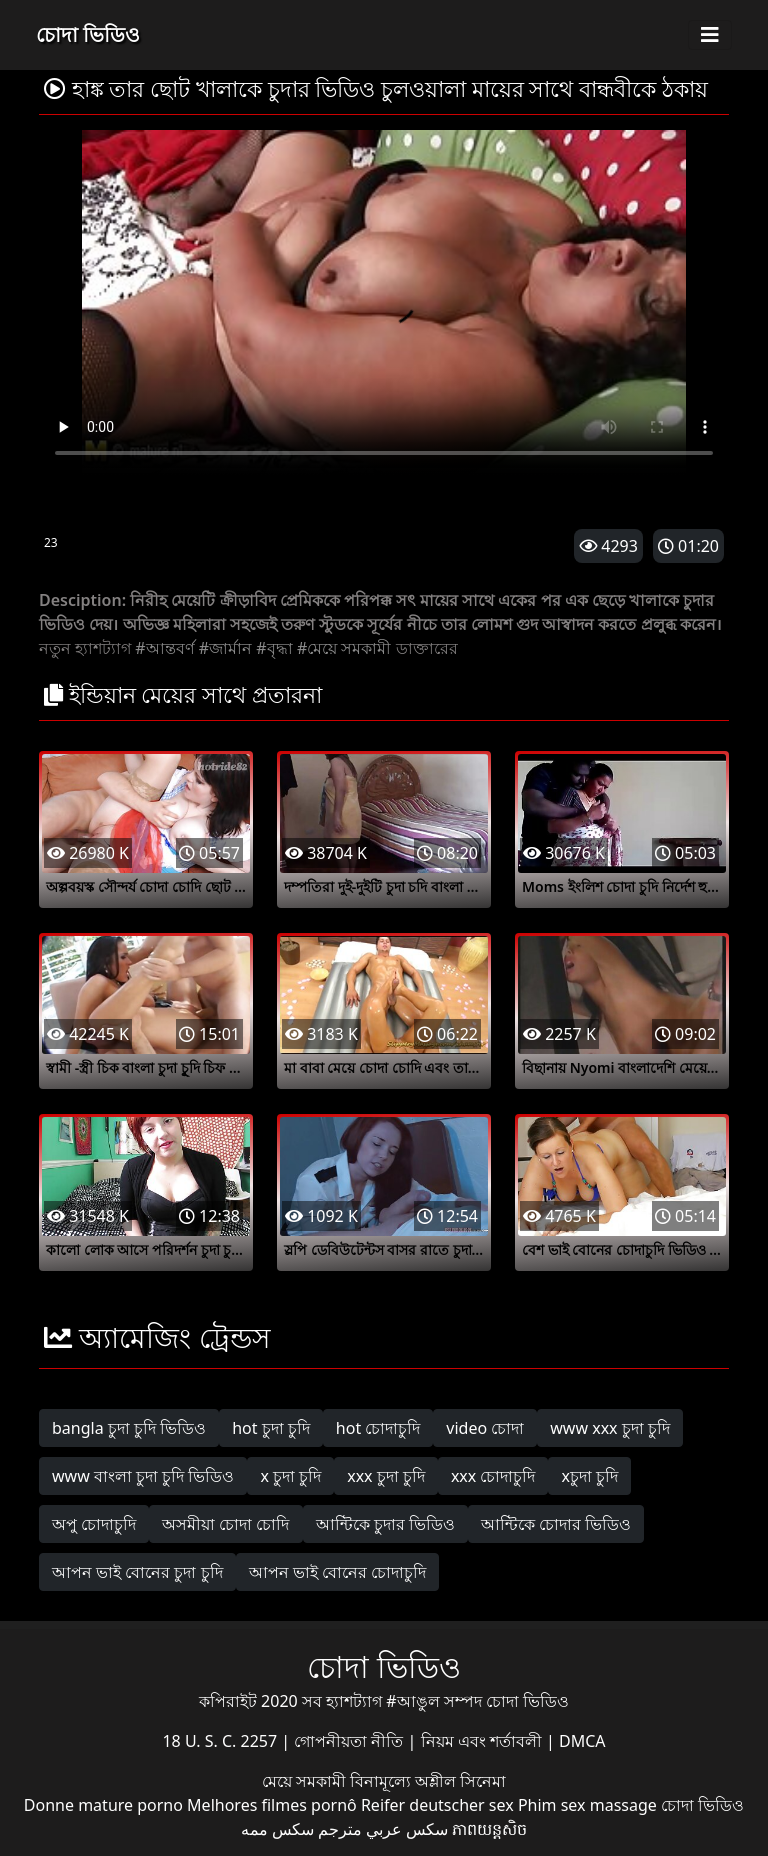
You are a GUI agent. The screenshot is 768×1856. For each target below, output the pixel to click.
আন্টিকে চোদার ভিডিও (556, 1524)
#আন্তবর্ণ (164, 648)
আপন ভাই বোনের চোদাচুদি (337, 1572)
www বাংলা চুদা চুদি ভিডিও (143, 1476)
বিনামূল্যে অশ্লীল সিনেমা (428, 1781)
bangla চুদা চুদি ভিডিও (129, 1428)
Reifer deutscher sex (437, 1805)
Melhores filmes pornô (272, 1805)
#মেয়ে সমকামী (344, 648)
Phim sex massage (587, 1805)
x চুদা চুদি (290, 1476)
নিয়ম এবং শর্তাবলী (483, 1741)
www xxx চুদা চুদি (610, 1428)
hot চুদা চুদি (271, 1428)
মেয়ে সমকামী (306, 1781)
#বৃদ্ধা (274, 648)
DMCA (582, 1741)
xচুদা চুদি (589, 1476)
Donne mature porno (103, 1805)
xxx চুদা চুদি (386, 1476)
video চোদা (485, 1428)
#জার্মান (225, 648)
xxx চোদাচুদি (493, 1476)
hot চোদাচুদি (378, 1428)
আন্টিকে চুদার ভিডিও (385, 1524)
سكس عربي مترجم (383, 1829)
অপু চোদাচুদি (94, 1524)
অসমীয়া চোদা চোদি (225, 1524)
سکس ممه (277, 1829)
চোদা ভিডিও (88, 34)
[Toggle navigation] (710, 35)
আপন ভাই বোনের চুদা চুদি (137, 1572)
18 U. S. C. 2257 (221, 1741)
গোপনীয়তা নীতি (350, 1741)
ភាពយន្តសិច (489, 1829)
